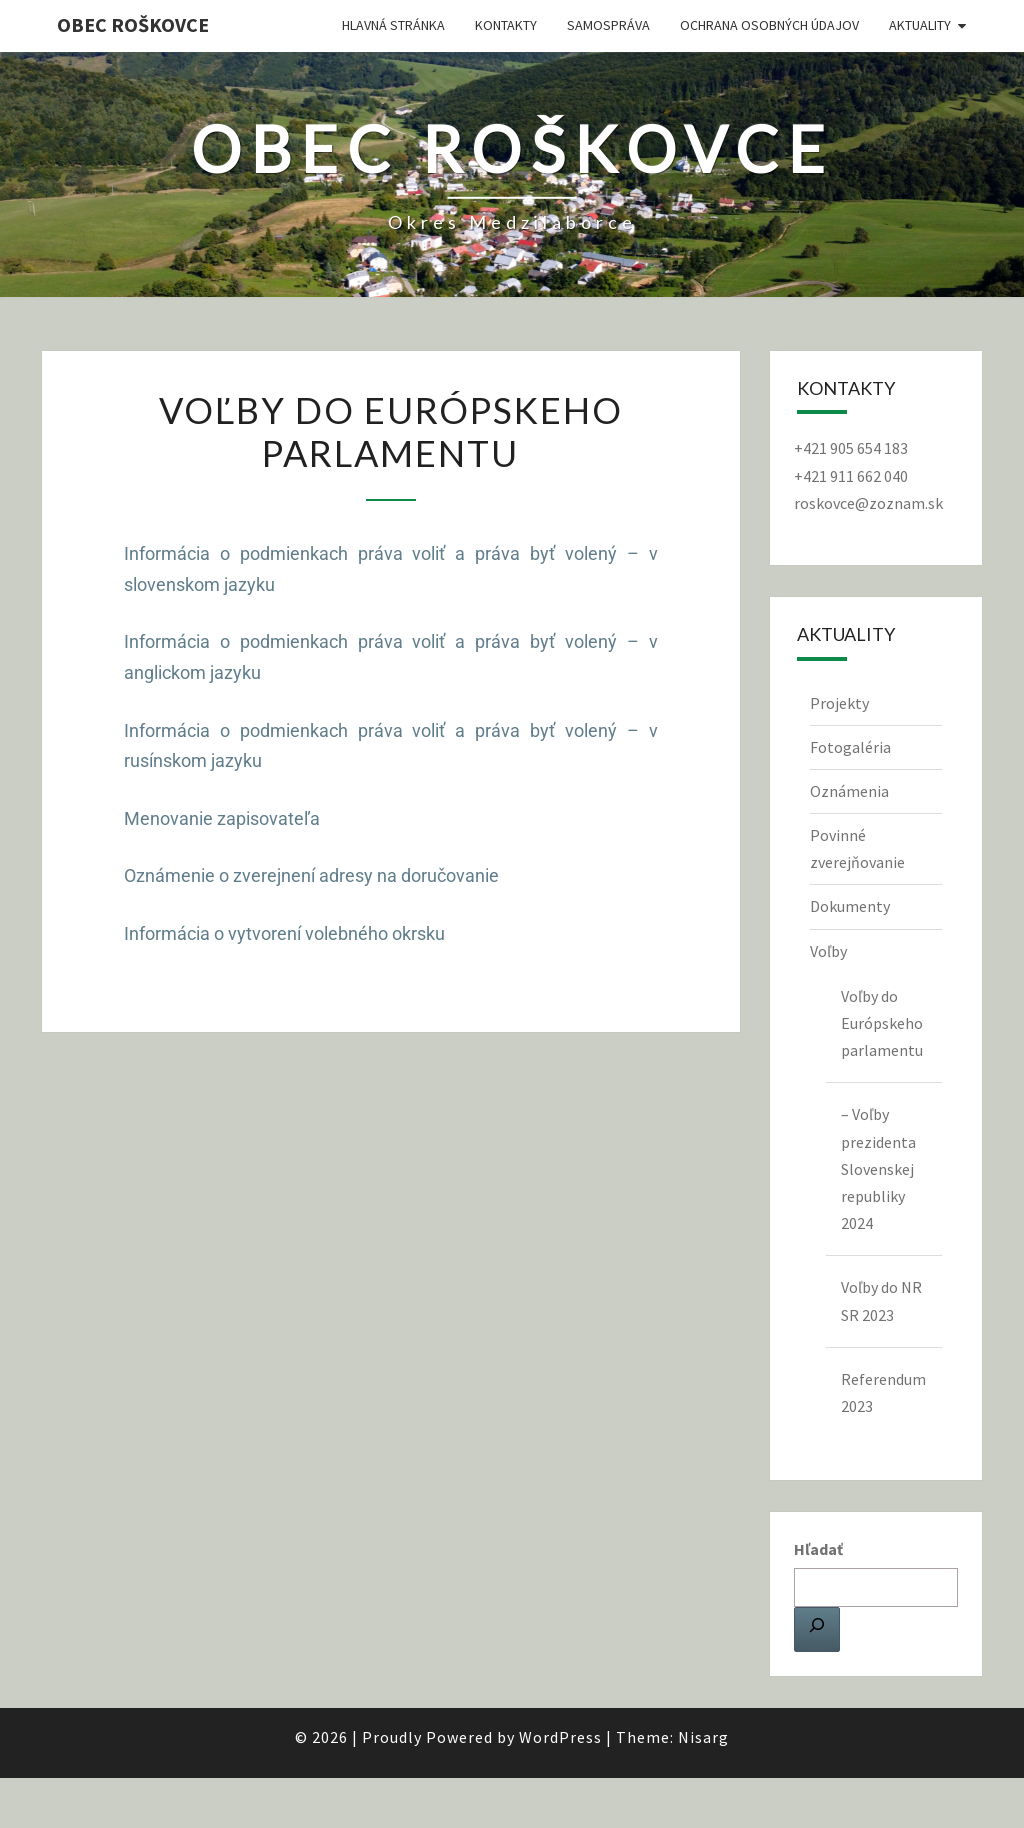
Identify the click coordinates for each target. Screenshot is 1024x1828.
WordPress (560, 1737)
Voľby (828, 951)
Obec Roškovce (133, 24)
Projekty (839, 703)
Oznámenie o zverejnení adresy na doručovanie (311, 875)
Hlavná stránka (393, 25)
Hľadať (818, 1549)
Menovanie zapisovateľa (222, 818)
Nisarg (703, 1737)
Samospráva (608, 25)
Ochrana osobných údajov (769, 25)
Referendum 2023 (883, 1392)
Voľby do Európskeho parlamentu (882, 1023)
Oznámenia (849, 791)
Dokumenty (850, 906)
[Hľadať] (817, 1629)
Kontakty (506, 25)
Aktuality (920, 25)
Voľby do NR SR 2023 (881, 1300)
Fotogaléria (850, 747)
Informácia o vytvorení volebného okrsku (284, 933)
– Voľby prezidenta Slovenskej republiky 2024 (878, 1168)
